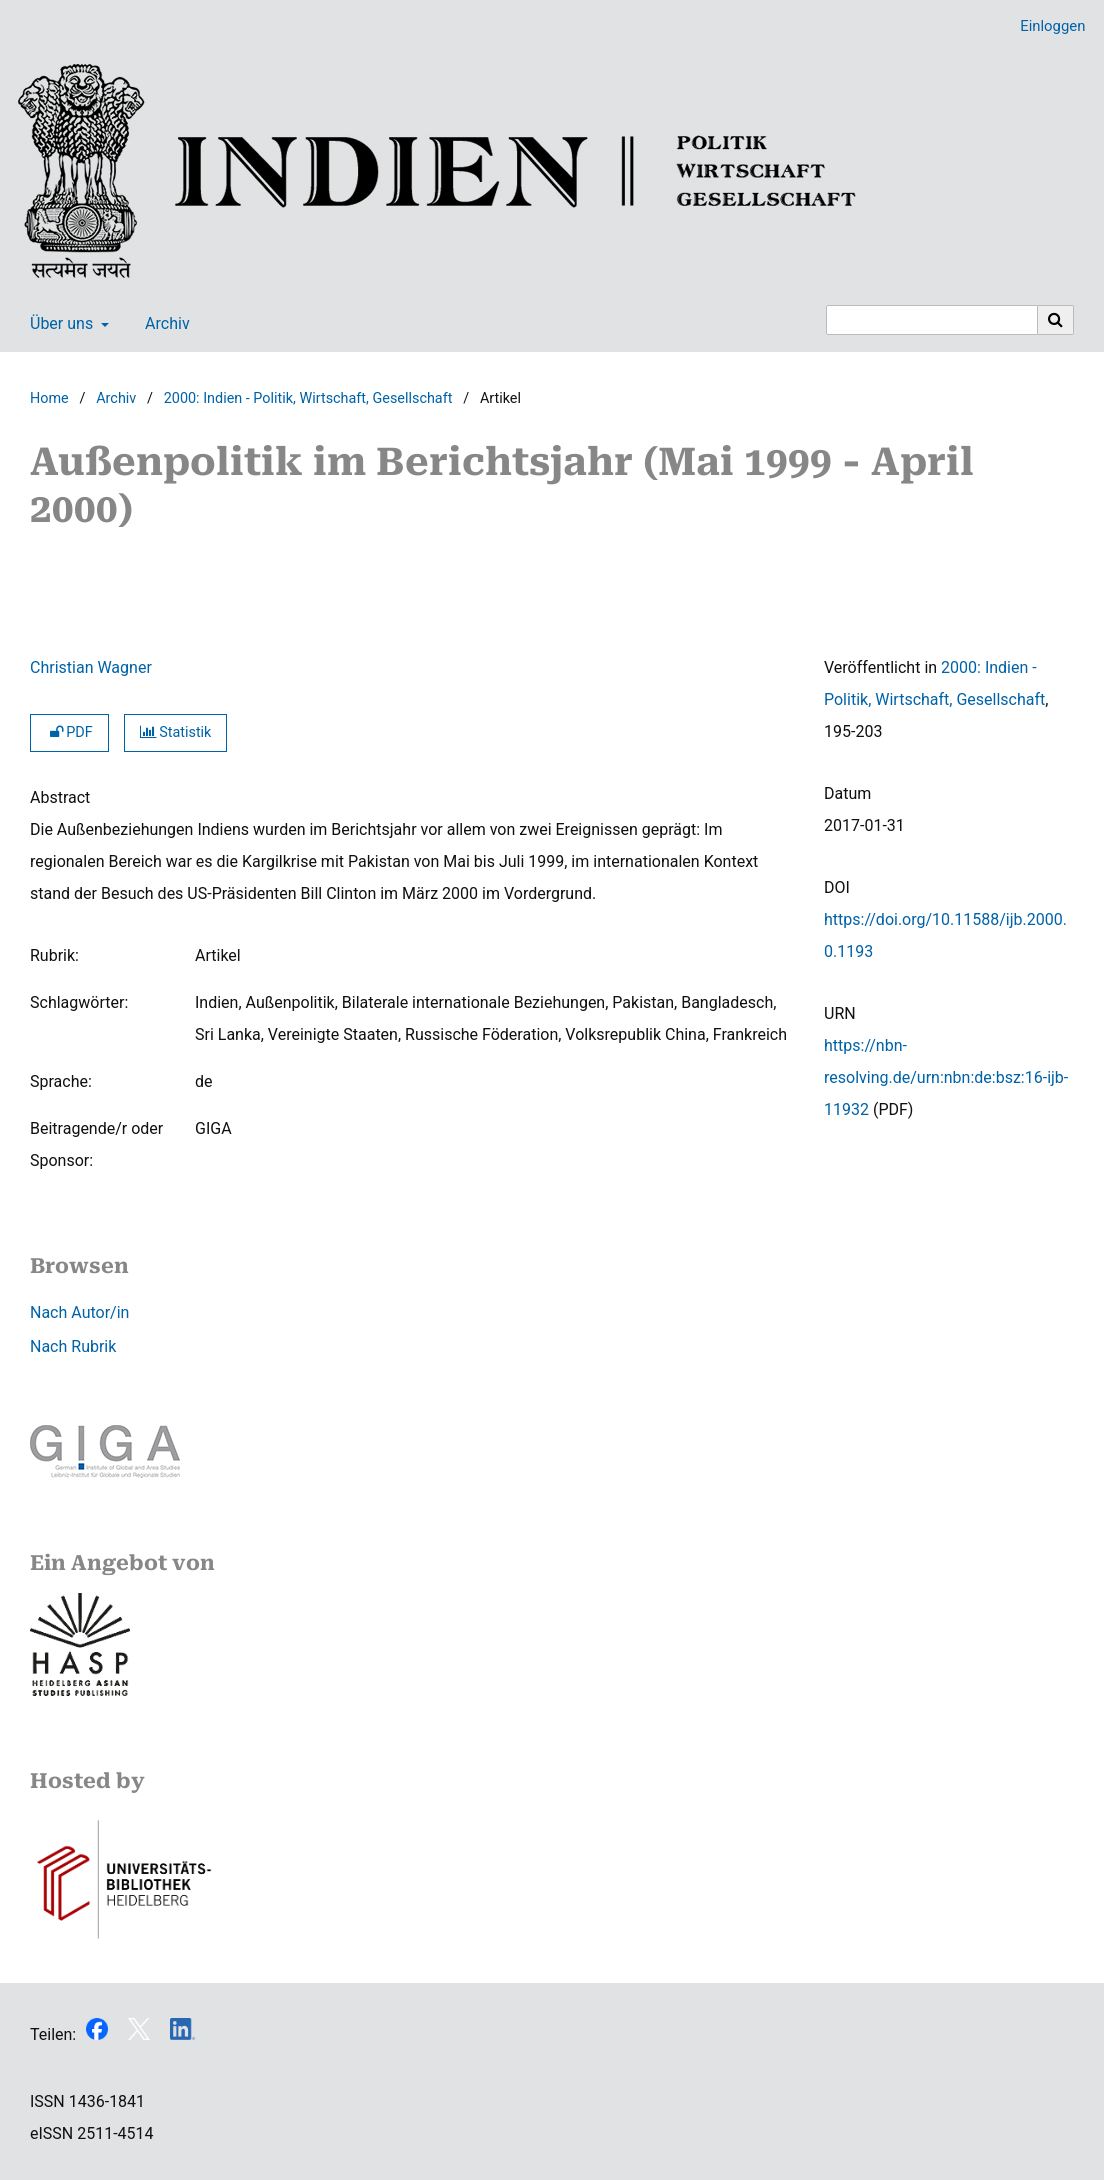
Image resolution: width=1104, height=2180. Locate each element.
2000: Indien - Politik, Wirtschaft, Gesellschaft (308, 398)
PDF (69, 732)
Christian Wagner (91, 667)
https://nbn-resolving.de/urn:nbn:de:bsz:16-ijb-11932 (946, 1077)
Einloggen (1045, 26)
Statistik (176, 732)
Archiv (163, 324)
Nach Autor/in (79, 1312)
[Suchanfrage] (932, 320)
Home (49, 398)
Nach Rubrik (73, 1346)
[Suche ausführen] (1056, 320)
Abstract (60, 797)
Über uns (59, 324)
